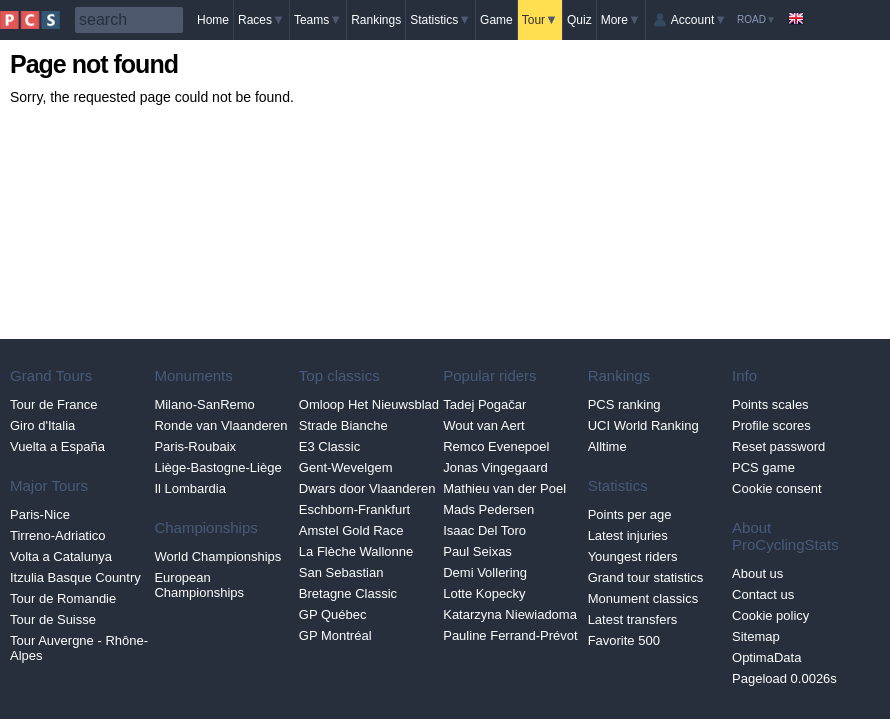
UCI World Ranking (643, 425)
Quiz (579, 20)
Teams (318, 19)
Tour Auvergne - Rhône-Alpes (79, 648)
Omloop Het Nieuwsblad (369, 404)
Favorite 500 (624, 640)
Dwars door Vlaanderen (367, 488)
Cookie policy (770, 615)
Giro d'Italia (42, 425)
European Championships (199, 585)
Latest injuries (628, 535)
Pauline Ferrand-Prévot (510, 635)
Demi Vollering (485, 572)
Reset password (778, 446)
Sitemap (756, 636)
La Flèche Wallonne (356, 551)
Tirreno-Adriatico (58, 535)
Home (213, 20)
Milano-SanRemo (204, 404)
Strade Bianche (343, 425)
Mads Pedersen (488, 509)
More (621, 19)
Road (756, 19)
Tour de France (53, 404)
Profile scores (771, 425)
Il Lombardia (190, 488)
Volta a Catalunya (61, 556)
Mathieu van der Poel (504, 488)
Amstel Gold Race (351, 530)
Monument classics (643, 598)
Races (261, 19)
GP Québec (333, 614)
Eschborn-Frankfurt (354, 509)
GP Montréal (335, 635)
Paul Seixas (477, 551)
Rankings (376, 20)
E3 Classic (329, 446)
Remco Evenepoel (496, 446)
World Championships (217, 556)
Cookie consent (777, 488)
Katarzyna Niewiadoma (510, 614)
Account (699, 19)
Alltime (607, 446)
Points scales (770, 404)
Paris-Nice (40, 514)
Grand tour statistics (646, 577)
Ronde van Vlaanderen (220, 425)
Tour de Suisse (53, 619)
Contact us (763, 594)
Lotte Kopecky (484, 593)
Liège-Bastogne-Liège (217, 467)
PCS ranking (624, 404)
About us (757, 573)
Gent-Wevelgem (346, 467)
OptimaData (766, 657)
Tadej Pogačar (484, 404)
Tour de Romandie (63, 598)
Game (496, 20)
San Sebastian (341, 572)
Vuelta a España (57, 446)
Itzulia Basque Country (75, 577)
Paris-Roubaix (195, 446)
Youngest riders (633, 556)
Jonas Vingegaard (495, 467)
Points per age (630, 514)
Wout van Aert (483, 425)
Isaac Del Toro (484, 530)
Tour (540, 19)
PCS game (763, 467)
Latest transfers (633, 619)
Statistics (440, 19)
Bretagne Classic (348, 593)
